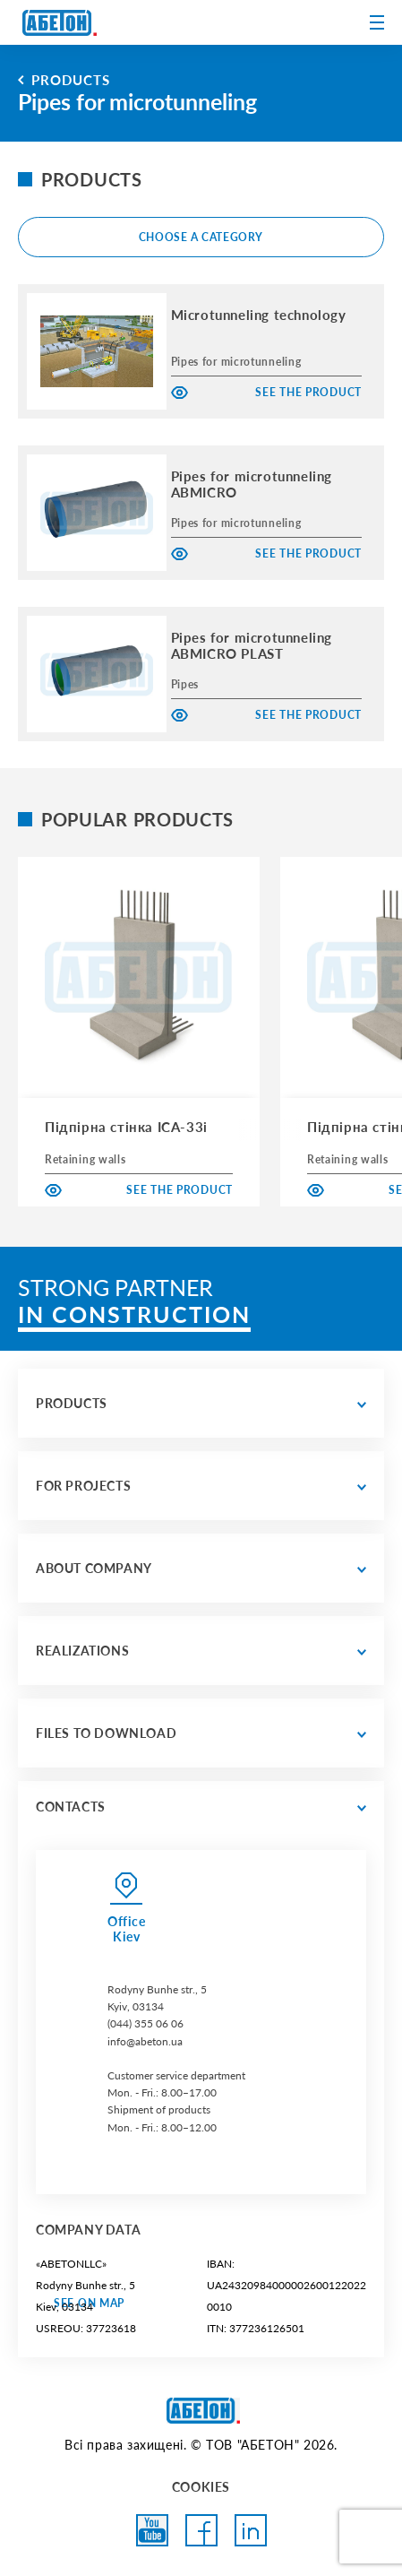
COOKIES (201, 2486)
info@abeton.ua (145, 2041)
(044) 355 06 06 (145, 2023)
